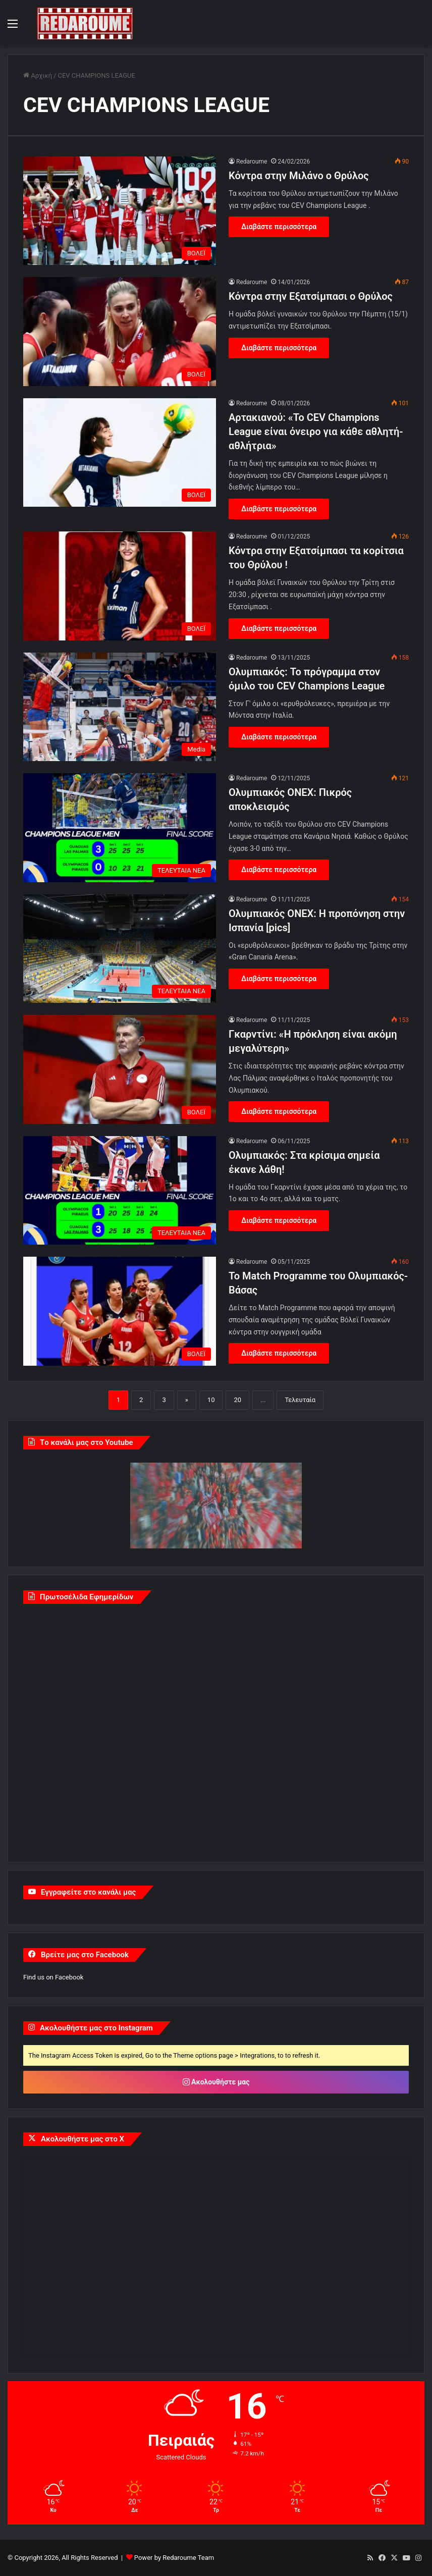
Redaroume (251, 161)
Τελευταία (300, 1400)
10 (211, 1400)
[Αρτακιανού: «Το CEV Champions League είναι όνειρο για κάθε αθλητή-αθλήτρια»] (119, 452)
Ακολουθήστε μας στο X (82, 2138)
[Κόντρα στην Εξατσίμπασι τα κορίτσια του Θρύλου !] (119, 585)
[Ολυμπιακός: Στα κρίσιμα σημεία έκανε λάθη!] (119, 1190)
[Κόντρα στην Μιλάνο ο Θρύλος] (119, 210)
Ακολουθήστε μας (216, 2082)
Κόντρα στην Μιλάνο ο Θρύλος (299, 176)
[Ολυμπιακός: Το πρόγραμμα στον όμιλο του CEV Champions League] (119, 707)
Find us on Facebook (53, 1977)
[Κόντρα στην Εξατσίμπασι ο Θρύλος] (119, 331)
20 (237, 1400)
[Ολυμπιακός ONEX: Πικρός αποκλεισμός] (119, 827)
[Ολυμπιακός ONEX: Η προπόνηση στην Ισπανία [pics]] (119, 948)
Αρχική (37, 75)
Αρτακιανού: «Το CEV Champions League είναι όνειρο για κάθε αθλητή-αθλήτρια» (316, 431)
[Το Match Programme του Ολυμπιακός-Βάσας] (119, 1311)
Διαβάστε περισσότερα (278, 227)
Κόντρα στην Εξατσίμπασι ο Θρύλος (311, 296)
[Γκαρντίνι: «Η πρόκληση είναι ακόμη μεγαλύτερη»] (119, 1069)
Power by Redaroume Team (174, 2557)
